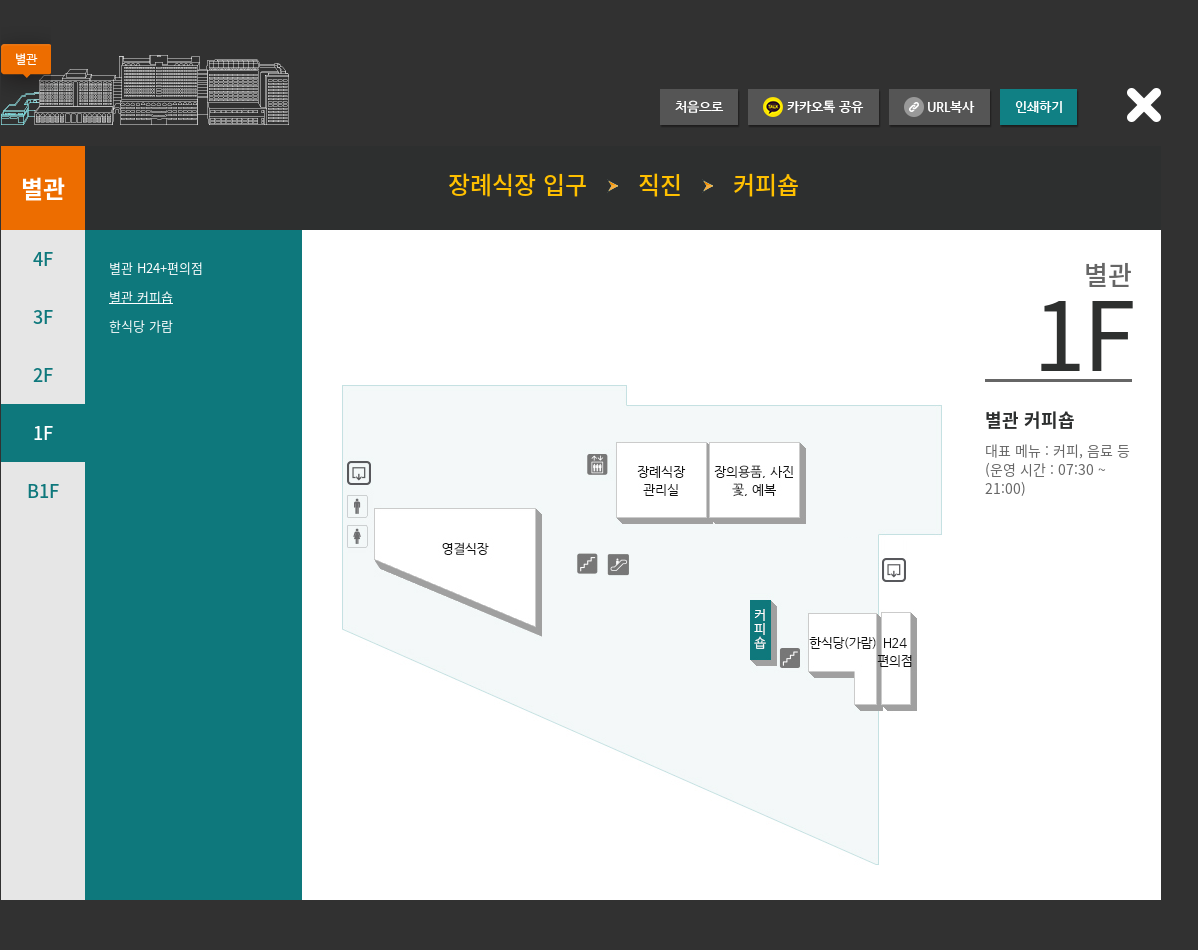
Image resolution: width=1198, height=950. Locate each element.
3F (43, 316)
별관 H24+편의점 (156, 267)
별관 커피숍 (141, 296)
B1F (43, 490)
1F (43, 432)
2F (43, 374)
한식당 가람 (141, 325)
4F (43, 258)
